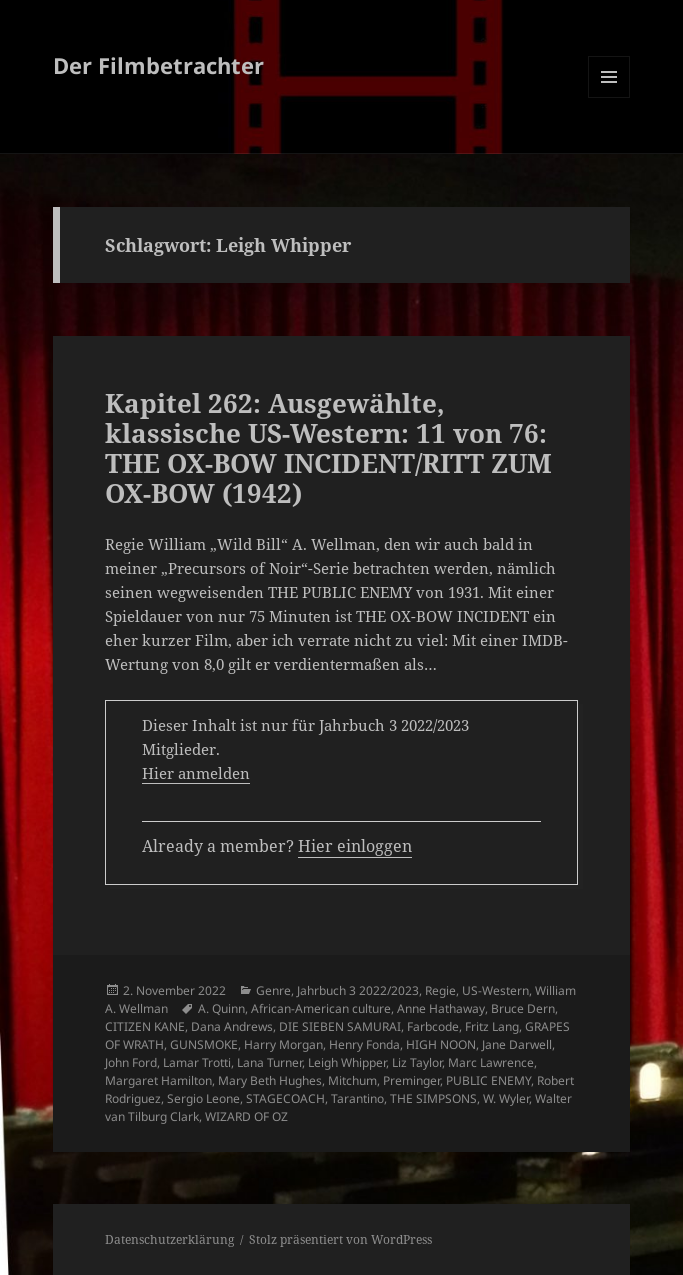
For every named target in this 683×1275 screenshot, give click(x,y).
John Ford (131, 1062)
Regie (440, 990)
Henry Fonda (364, 1044)
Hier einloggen (355, 846)
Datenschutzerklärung (169, 1239)
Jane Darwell (517, 1044)
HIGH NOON (441, 1044)
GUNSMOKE (204, 1044)
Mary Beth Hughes (270, 1080)
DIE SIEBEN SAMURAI (340, 1026)
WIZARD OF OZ (246, 1116)
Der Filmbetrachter (158, 65)
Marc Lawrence (491, 1062)
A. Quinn (221, 1008)
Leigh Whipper (347, 1062)
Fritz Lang (492, 1026)
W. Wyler (506, 1098)
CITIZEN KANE (145, 1026)
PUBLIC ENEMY (488, 1080)
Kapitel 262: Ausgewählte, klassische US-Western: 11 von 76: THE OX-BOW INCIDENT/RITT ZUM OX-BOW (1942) (328, 448)
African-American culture (321, 1008)
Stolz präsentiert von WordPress (340, 1239)
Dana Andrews (232, 1026)
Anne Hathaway (441, 1008)
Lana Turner (269, 1062)
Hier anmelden (196, 773)
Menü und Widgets (609, 97)
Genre (273, 990)
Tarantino (357, 1098)
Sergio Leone (203, 1098)
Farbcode (433, 1026)
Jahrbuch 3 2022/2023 (358, 990)
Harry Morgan (283, 1044)
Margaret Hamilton (158, 1080)
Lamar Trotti (197, 1062)
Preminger (411, 1080)
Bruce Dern (523, 1008)
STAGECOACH (285, 1098)
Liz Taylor (417, 1062)
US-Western (495, 990)
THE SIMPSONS (433, 1098)
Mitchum (352, 1080)
